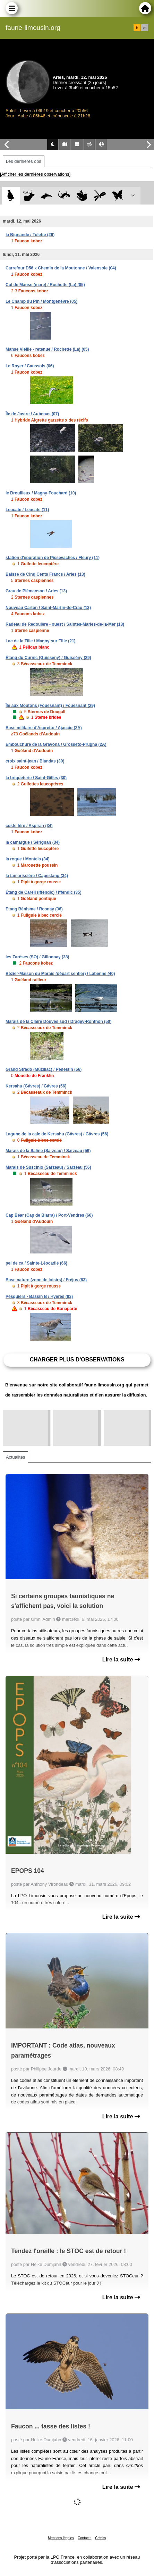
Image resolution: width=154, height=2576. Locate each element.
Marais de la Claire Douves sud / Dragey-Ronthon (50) (58, 1021)
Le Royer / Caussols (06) (30, 366)
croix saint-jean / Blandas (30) (35, 761)
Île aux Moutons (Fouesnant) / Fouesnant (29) (50, 705)
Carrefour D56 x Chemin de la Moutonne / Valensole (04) (61, 268)
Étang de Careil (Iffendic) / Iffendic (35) (44, 892)
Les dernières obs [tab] (23, 161)
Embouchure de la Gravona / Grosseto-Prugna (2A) (56, 744)
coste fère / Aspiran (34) (29, 825)
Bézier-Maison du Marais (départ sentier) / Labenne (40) (60, 973)
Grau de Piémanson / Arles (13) (36, 591)
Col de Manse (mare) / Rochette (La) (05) (45, 284)
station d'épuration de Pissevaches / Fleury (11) (53, 557)
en (144, 28)
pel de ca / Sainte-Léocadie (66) (36, 1263)
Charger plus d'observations (76, 1359)
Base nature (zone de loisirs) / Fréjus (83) (46, 1279)
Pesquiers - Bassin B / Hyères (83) (39, 1296)
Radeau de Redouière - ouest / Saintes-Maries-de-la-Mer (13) (65, 624)
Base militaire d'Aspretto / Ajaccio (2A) (44, 727)
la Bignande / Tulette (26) (30, 234)
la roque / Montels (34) (28, 859)
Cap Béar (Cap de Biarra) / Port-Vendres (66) (49, 1215)
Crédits (100, 2538)
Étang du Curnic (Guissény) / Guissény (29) (48, 657)
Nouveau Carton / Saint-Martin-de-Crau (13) (48, 607)
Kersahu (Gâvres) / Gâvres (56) (36, 1086)
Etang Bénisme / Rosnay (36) (34, 909)
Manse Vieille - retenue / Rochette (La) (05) (47, 349)
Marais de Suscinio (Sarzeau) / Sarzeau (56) (48, 1167)
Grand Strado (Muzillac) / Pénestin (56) (44, 1069)
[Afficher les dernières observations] (35, 174)
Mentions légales (61, 2538)
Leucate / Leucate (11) (27, 509)
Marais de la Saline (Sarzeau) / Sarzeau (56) (48, 1150)
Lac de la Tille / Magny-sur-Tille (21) (41, 641)
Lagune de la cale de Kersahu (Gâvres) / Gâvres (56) (57, 1134)
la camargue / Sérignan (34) (33, 842)
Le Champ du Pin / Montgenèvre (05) (41, 301)
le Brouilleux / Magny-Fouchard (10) (41, 493)
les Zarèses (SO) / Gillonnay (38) (37, 956)
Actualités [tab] (15, 1457)
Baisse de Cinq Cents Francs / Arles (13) (45, 574)
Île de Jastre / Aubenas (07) (32, 413)
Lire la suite (121, 1659)
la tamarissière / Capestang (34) (37, 875)
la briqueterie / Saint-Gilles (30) (36, 777)
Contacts (84, 2538)
